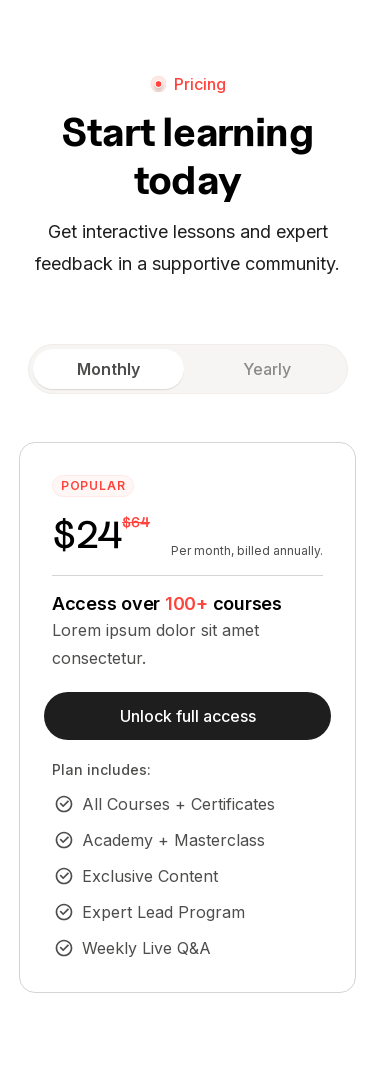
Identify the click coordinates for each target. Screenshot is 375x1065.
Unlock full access (188, 716)
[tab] (108, 369)
